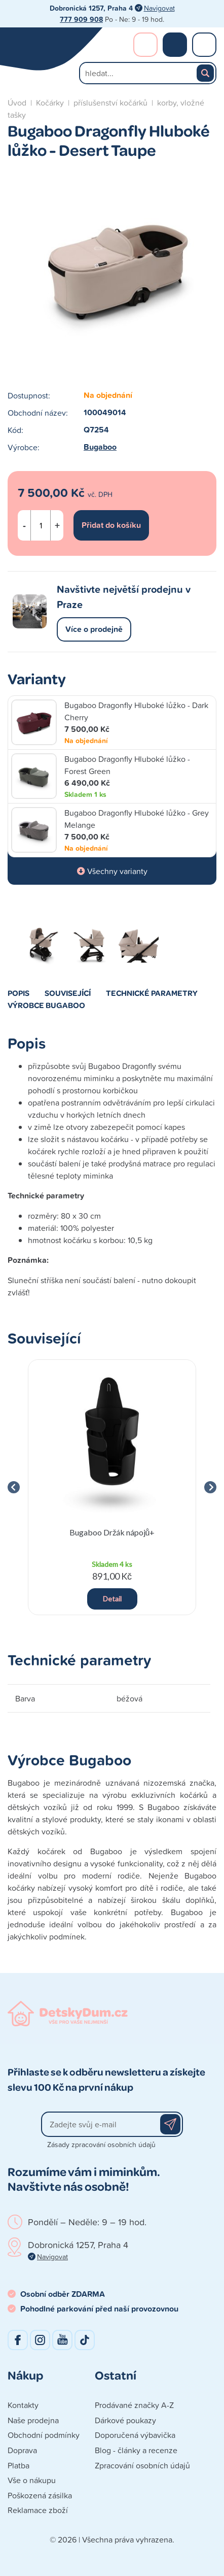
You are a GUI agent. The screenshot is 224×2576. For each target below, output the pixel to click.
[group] (112, 1487)
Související (68, 992)
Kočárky (50, 102)
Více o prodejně (94, 629)
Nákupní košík (175, 44)
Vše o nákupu (32, 2480)
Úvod (17, 102)
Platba (18, 2465)
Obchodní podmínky (44, 2434)
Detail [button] (112, 1598)
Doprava (22, 2450)
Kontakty (23, 2405)
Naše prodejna (33, 2420)
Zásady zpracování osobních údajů (101, 2144)
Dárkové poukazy (125, 2420)
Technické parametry (152, 992)
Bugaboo (100, 447)
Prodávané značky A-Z (134, 2405)
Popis (18, 992)
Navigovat (159, 8)
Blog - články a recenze (136, 2450)
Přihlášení (145, 44)
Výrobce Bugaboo (46, 1005)
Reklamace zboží (38, 2510)
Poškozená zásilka (40, 2495)
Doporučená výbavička (135, 2434)
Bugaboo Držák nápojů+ (112, 1532)
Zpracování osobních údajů (142, 2465)
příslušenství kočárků (110, 102)
